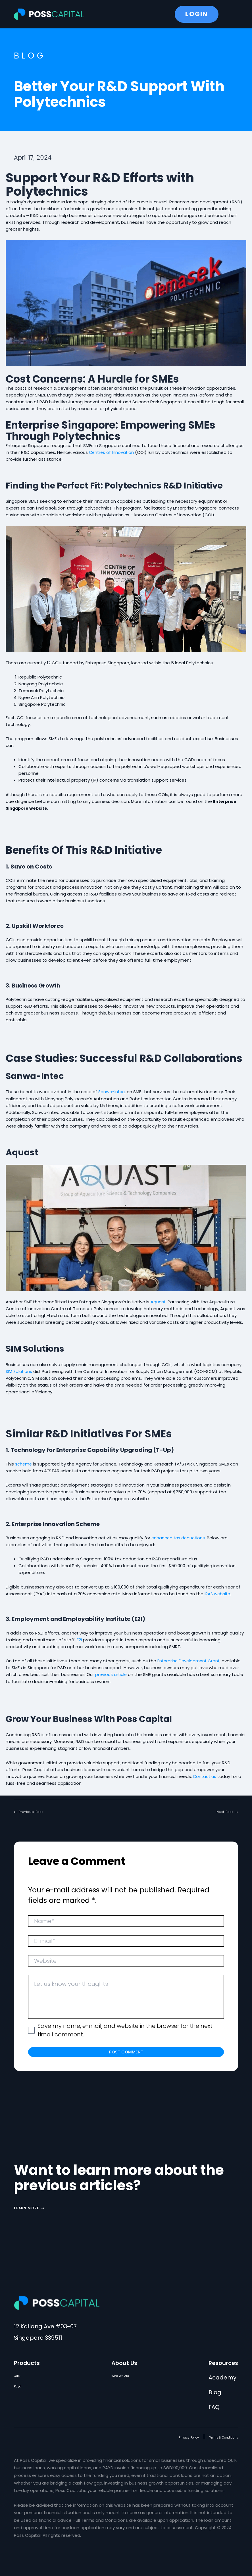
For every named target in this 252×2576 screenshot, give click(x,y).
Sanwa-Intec (112, 1091)
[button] (41, 1810)
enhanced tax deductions (178, 1537)
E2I (79, 1639)
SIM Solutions (19, 1371)
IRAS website (218, 1593)
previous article (111, 1674)
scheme (23, 1463)
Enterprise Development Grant (189, 1660)
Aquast (158, 1301)
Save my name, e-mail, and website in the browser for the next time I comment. (125, 2030)
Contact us (205, 1775)
